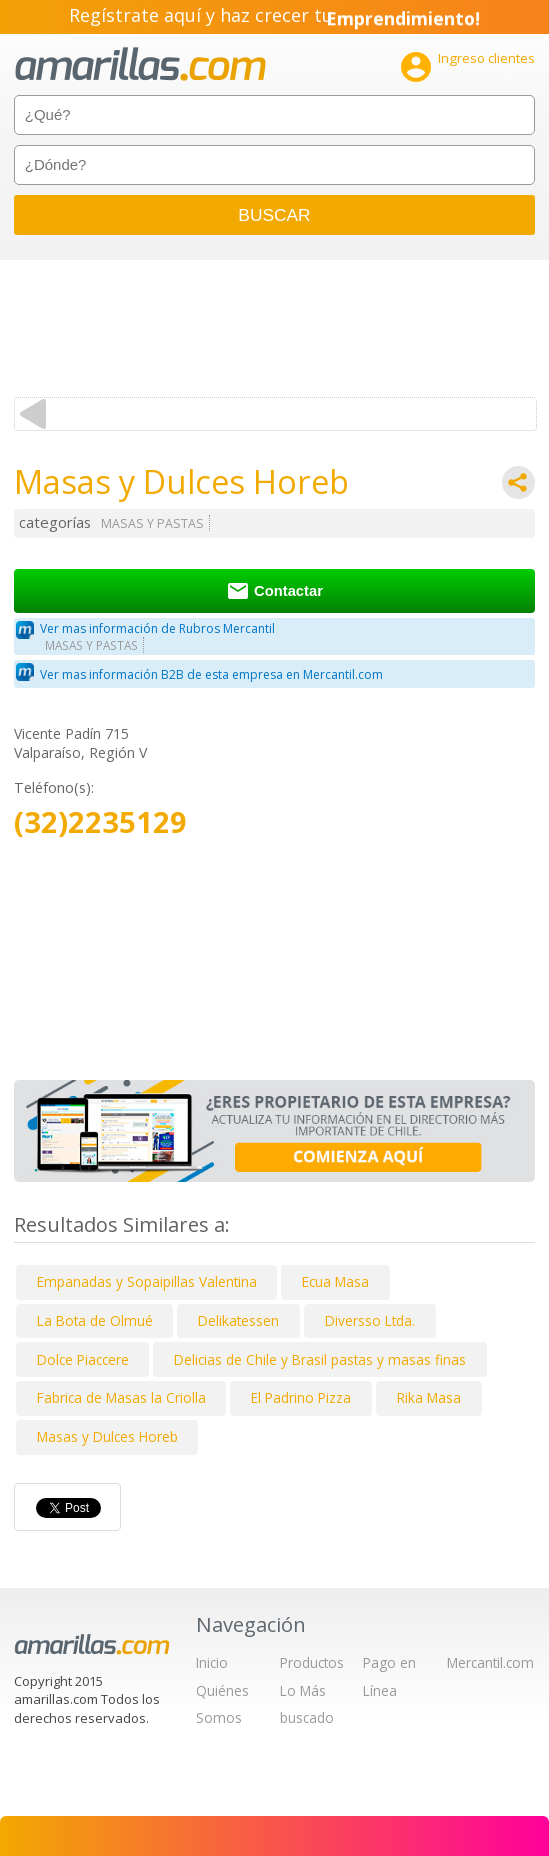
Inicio (212, 1662)
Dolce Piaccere (83, 1359)
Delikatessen (238, 1320)
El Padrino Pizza (301, 1397)
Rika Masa (429, 1397)
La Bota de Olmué (95, 1320)
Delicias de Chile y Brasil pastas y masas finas (320, 1359)
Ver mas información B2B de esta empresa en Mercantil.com (211, 674)
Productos (312, 1662)
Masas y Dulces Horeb (107, 1436)
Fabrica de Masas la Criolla (121, 1397)
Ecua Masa (335, 1281)
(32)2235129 (100, 822)
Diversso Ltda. (370, 1320)
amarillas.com (140, 64)
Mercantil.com (490, 1662)
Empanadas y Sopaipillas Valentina (147, 1281)
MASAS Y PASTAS (152, 523)
